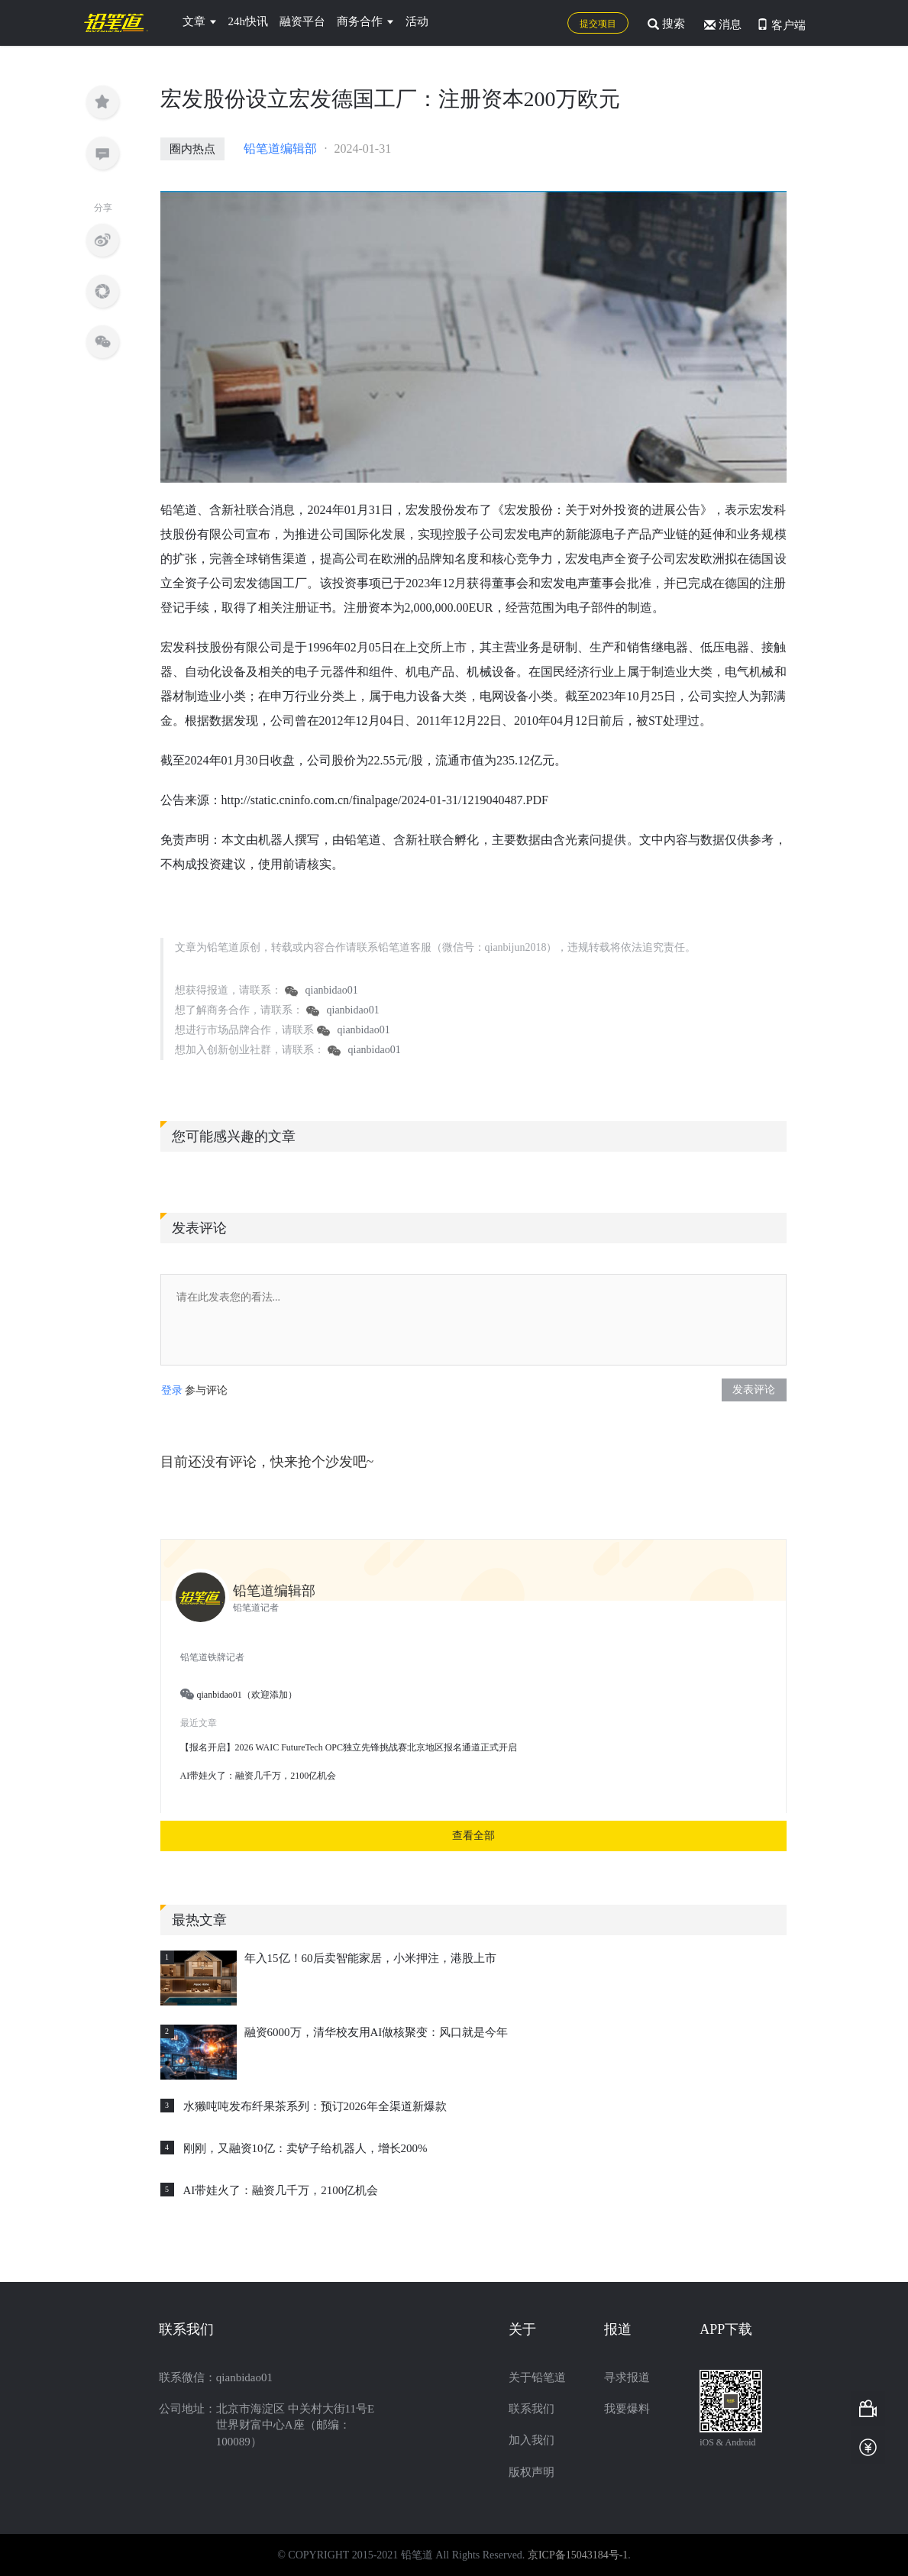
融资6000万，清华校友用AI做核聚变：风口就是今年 (376, 2032)
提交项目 (598, 23)
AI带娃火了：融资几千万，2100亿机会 (281, 2190)
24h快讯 (248, 21)
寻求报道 (627, 2377)
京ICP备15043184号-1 (578, 2555)
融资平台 (302, 21)
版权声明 (531, 2472)
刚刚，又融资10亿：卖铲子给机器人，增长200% (305, 2148)
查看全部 (473, 1835)
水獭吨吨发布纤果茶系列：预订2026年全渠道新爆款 (315, 2106)
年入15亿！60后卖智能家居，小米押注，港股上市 (370, 1958)
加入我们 (531, 2440)
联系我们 (531, 2409)
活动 (417, 21)
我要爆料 (627, 2409)
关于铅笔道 (537, 2377)
